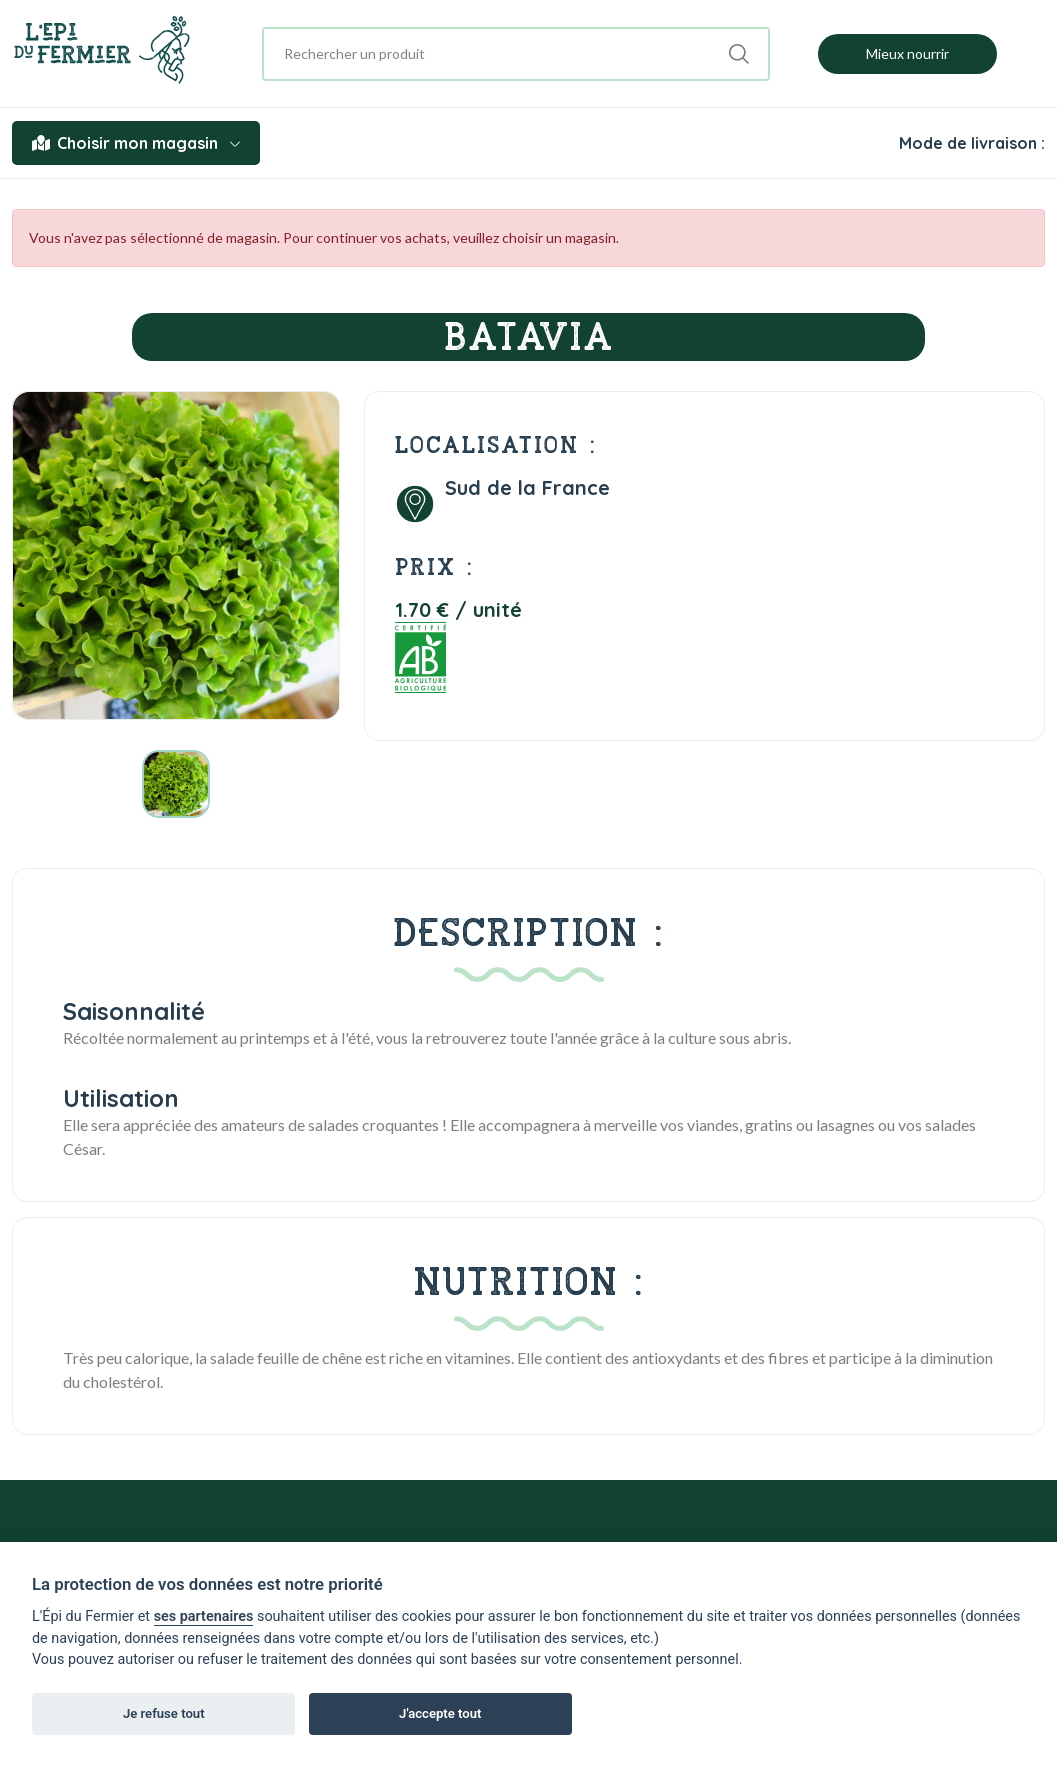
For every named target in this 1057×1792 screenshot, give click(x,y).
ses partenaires (204, 1616)
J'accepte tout (440, 1713)
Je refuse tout (164, 1713)
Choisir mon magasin (136, 143)
